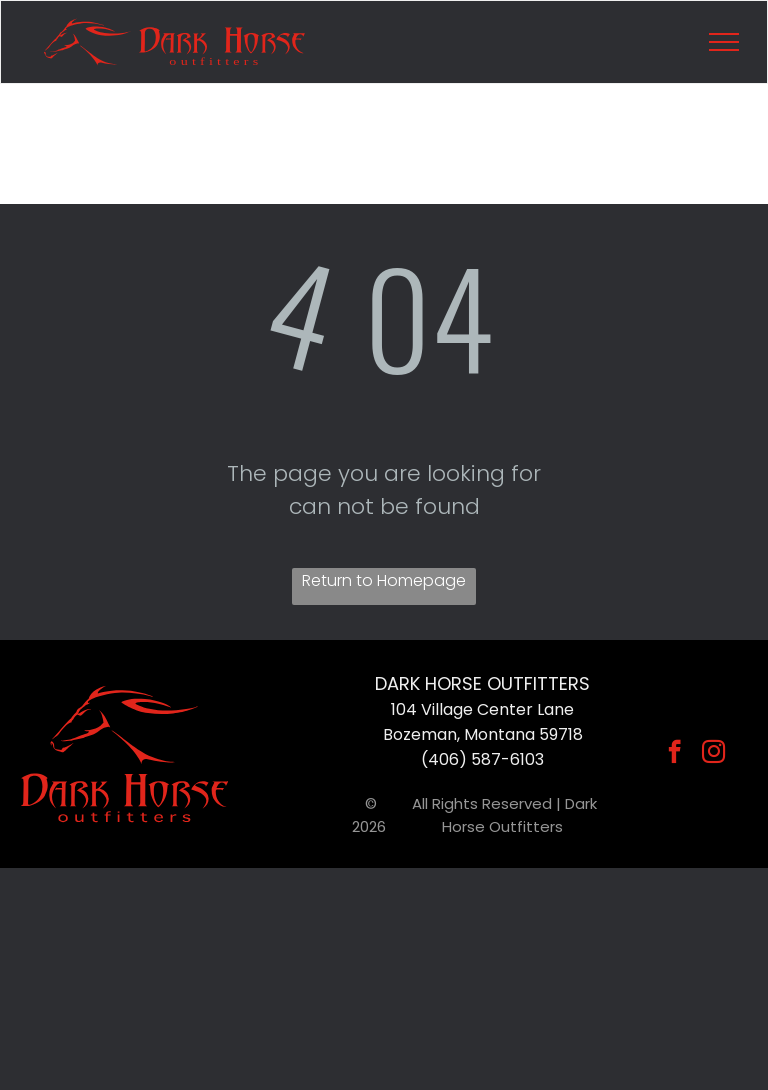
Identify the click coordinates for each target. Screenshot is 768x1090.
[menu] (724, 42)
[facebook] (674, 754)
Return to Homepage (384, 580)
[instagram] (713, 754)
